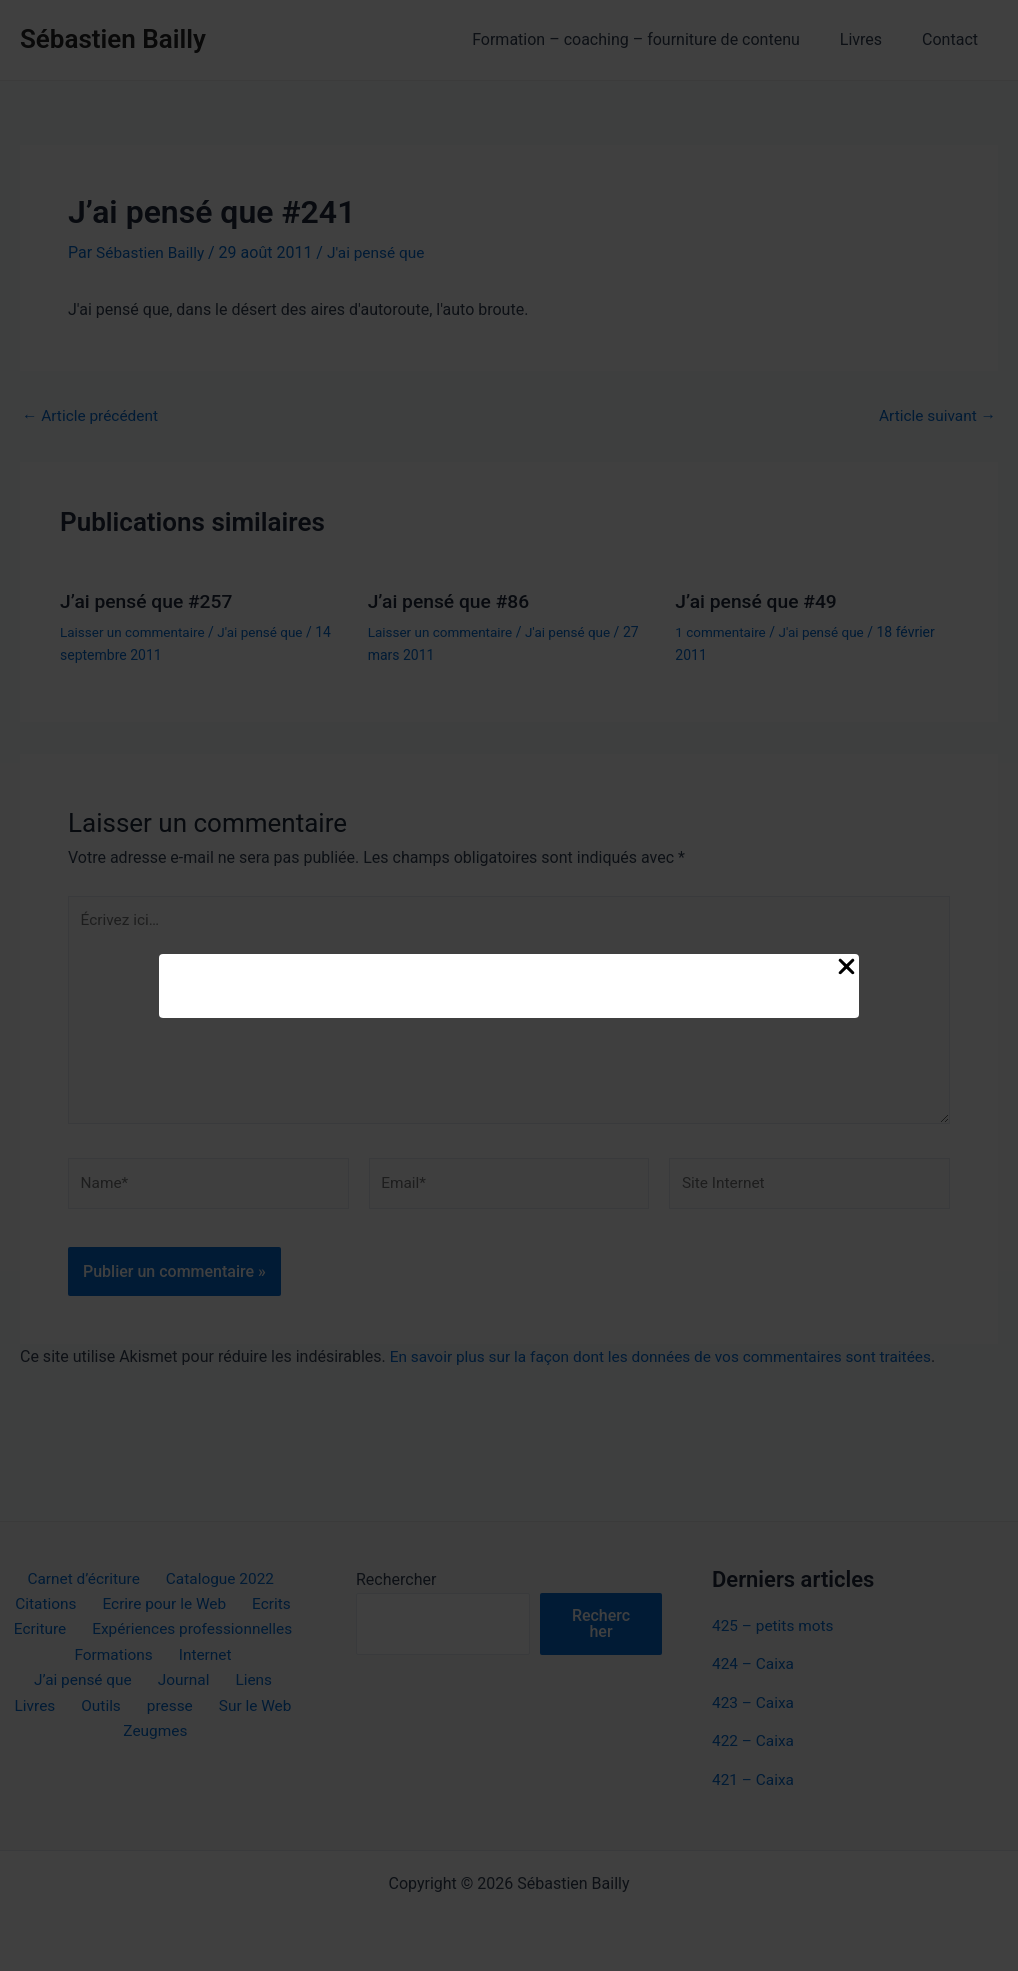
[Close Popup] (846, 968)
